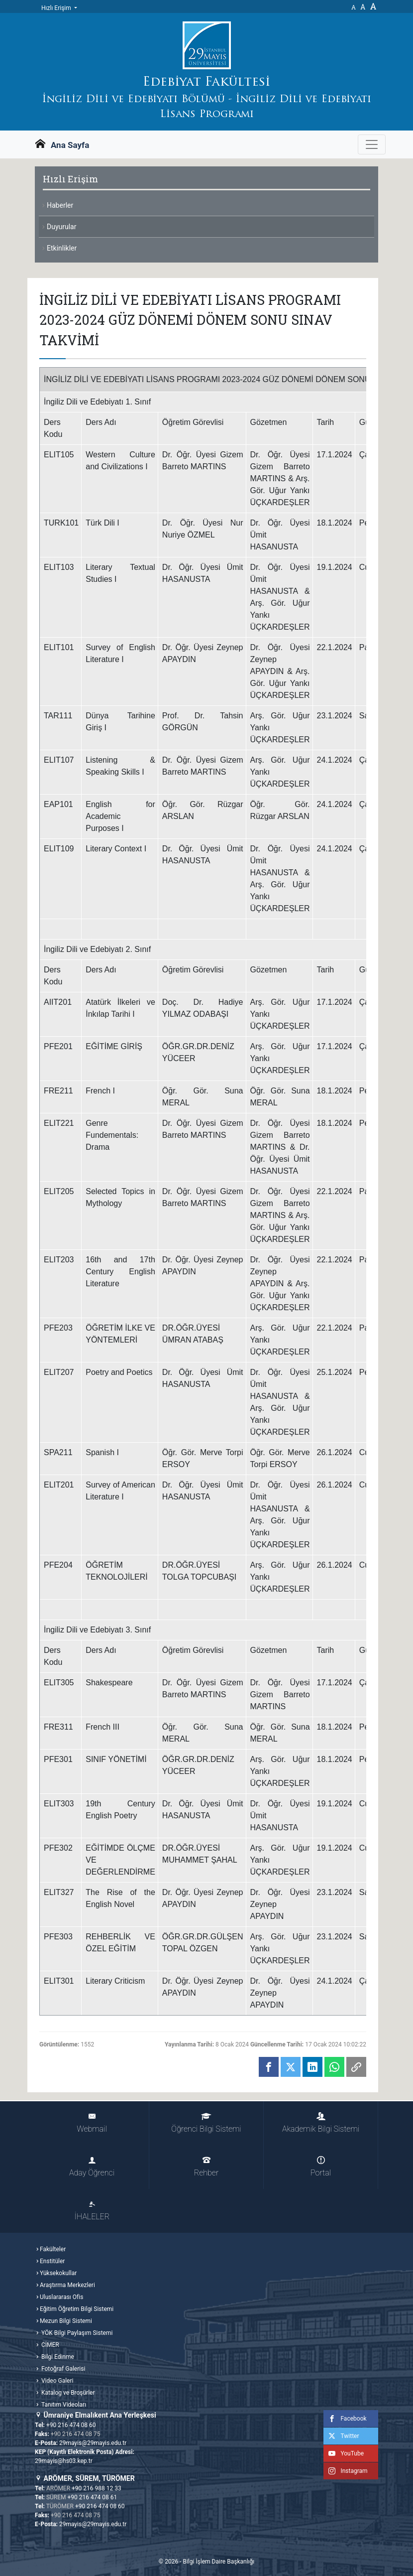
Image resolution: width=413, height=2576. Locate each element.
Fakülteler (53, 2249)
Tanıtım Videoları (63, 2404)
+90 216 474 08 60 (71, 2425)
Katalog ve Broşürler (67, 2392)
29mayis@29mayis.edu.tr (92, 2443)
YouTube (343, 2453)
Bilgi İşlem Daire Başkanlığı (218, 2561)
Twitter (341, 2436)
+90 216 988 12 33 (96, 2488)
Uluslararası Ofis (61, 2297)
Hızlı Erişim (57, 7)
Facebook (344, 2418)
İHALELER (92, 2210)
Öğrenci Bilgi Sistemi (206, 2123)
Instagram (345, 2470)
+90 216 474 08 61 (92, 2497)
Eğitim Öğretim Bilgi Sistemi (76, 2308)
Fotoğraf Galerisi (62, 2368)
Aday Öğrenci (91, 2166)
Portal (320, 2166)
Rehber (206, 2166)
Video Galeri (56, 2380)
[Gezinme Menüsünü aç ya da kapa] (372, 144)
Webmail (91, 2123)
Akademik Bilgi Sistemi (320, 2123)
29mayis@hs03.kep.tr (64, 2460)
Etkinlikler (62, 248)
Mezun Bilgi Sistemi (66, 2320)
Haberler (60, 205)
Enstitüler (52, 2261)
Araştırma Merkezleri (67, 2285)
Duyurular (61, 227)
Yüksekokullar (58, 2273)
